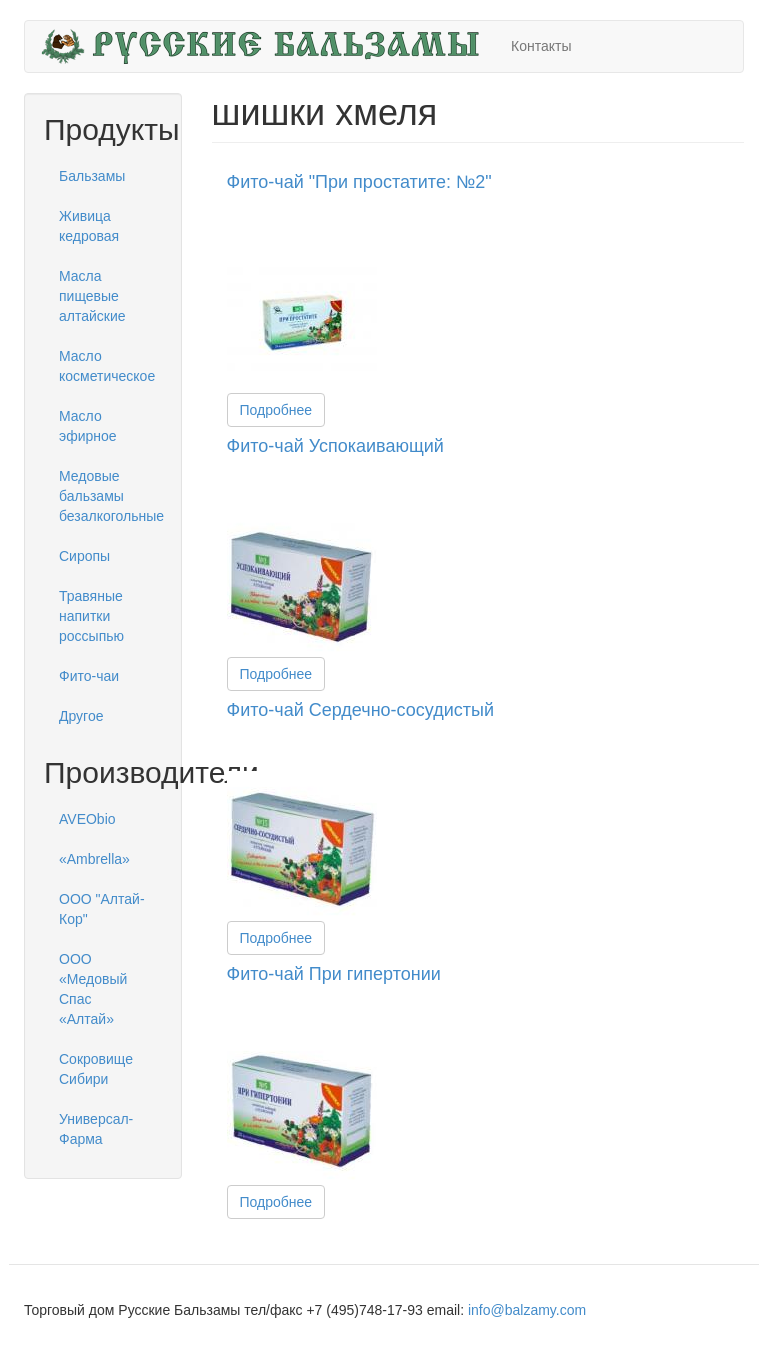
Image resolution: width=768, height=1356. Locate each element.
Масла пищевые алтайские (92, 296)
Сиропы (84, 556)
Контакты (541, 46)
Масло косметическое (107, 366)
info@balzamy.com (527, 1310)
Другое (81, 716)
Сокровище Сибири (96, 1069)
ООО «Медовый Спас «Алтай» (93, 989)
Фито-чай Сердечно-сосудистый (361, 710)
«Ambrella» (94, 859)
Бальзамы (92, 176)
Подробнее (276, 410)
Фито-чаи (89, 676)
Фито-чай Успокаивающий (335, 446)
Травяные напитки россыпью (91, 616)
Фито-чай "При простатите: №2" (359, 182)
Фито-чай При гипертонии (334, 974)
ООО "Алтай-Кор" (102, 909)
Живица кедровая (89, 226)
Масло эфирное (88, 426)
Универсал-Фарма (96, 1129)
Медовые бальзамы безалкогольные (110, 496)
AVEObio (87, 819)
